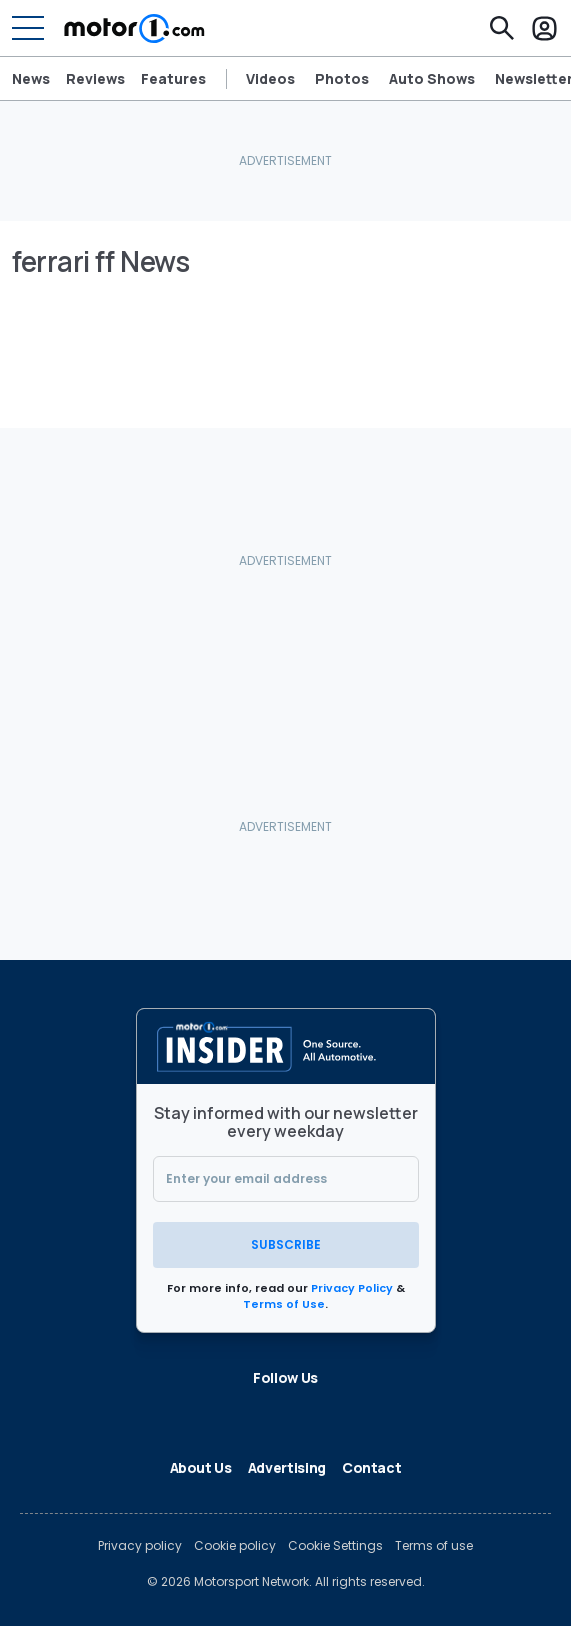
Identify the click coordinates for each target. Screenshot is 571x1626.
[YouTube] (366, 1413)
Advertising (287, 1467)
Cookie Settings (335, 1546)
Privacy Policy (352, 1288)
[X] (206, 1413)
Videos (270, 79)
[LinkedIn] (238, 1413)
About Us (201, 1467)
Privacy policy (140, 1546)
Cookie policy (235, 1546)
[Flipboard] (270, 1413)
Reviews (95, 79)
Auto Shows (432, 79)
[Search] (502, 28)
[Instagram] (334, 1413)
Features (173, 79)
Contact (372, 1467)
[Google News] (302, 1413)
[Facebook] (174, 1413)
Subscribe (286, 1244)
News (31, 79)
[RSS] (398, 1413)
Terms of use (434, 1546)
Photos (342, 79)
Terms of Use (284, 1304)
